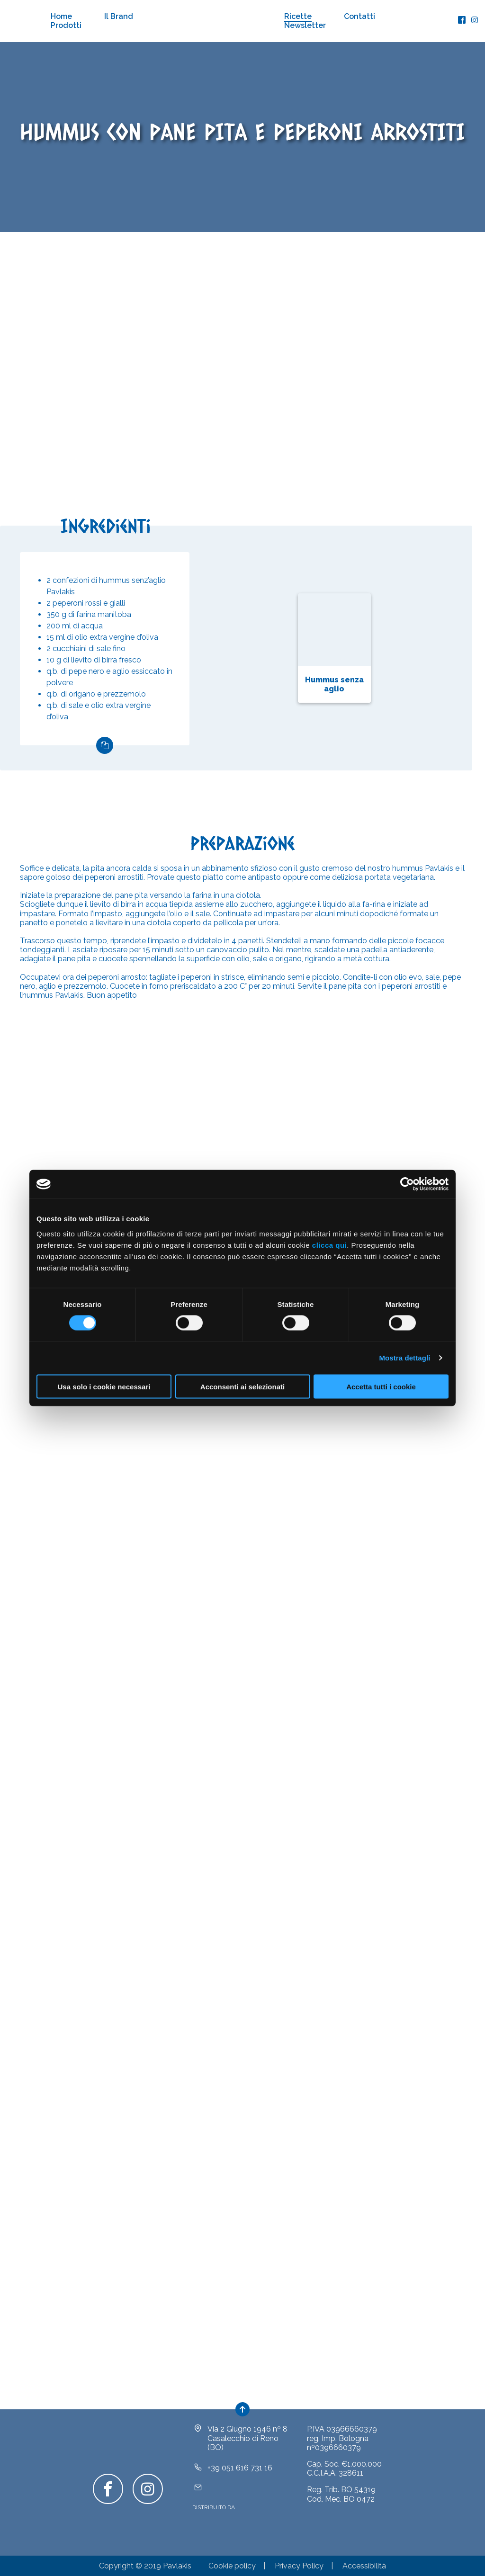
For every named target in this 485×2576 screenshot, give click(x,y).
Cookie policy (232, 2565)
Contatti (359, 16)
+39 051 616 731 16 (239, 2467)
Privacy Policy (299, 2565)
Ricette (298, 16)
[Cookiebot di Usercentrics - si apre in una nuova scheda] (407, 1184)
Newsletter (305, 25)
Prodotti (66, 25)
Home (61, 16)
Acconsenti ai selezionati (242, 1386)
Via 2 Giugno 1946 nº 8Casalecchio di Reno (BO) (247, 2437)
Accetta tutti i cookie (381, 1386)
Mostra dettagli (404, 1358)
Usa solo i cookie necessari (104, 1386)
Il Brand (118, 16)
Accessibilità (364, 2565)
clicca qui (329, 1245)
